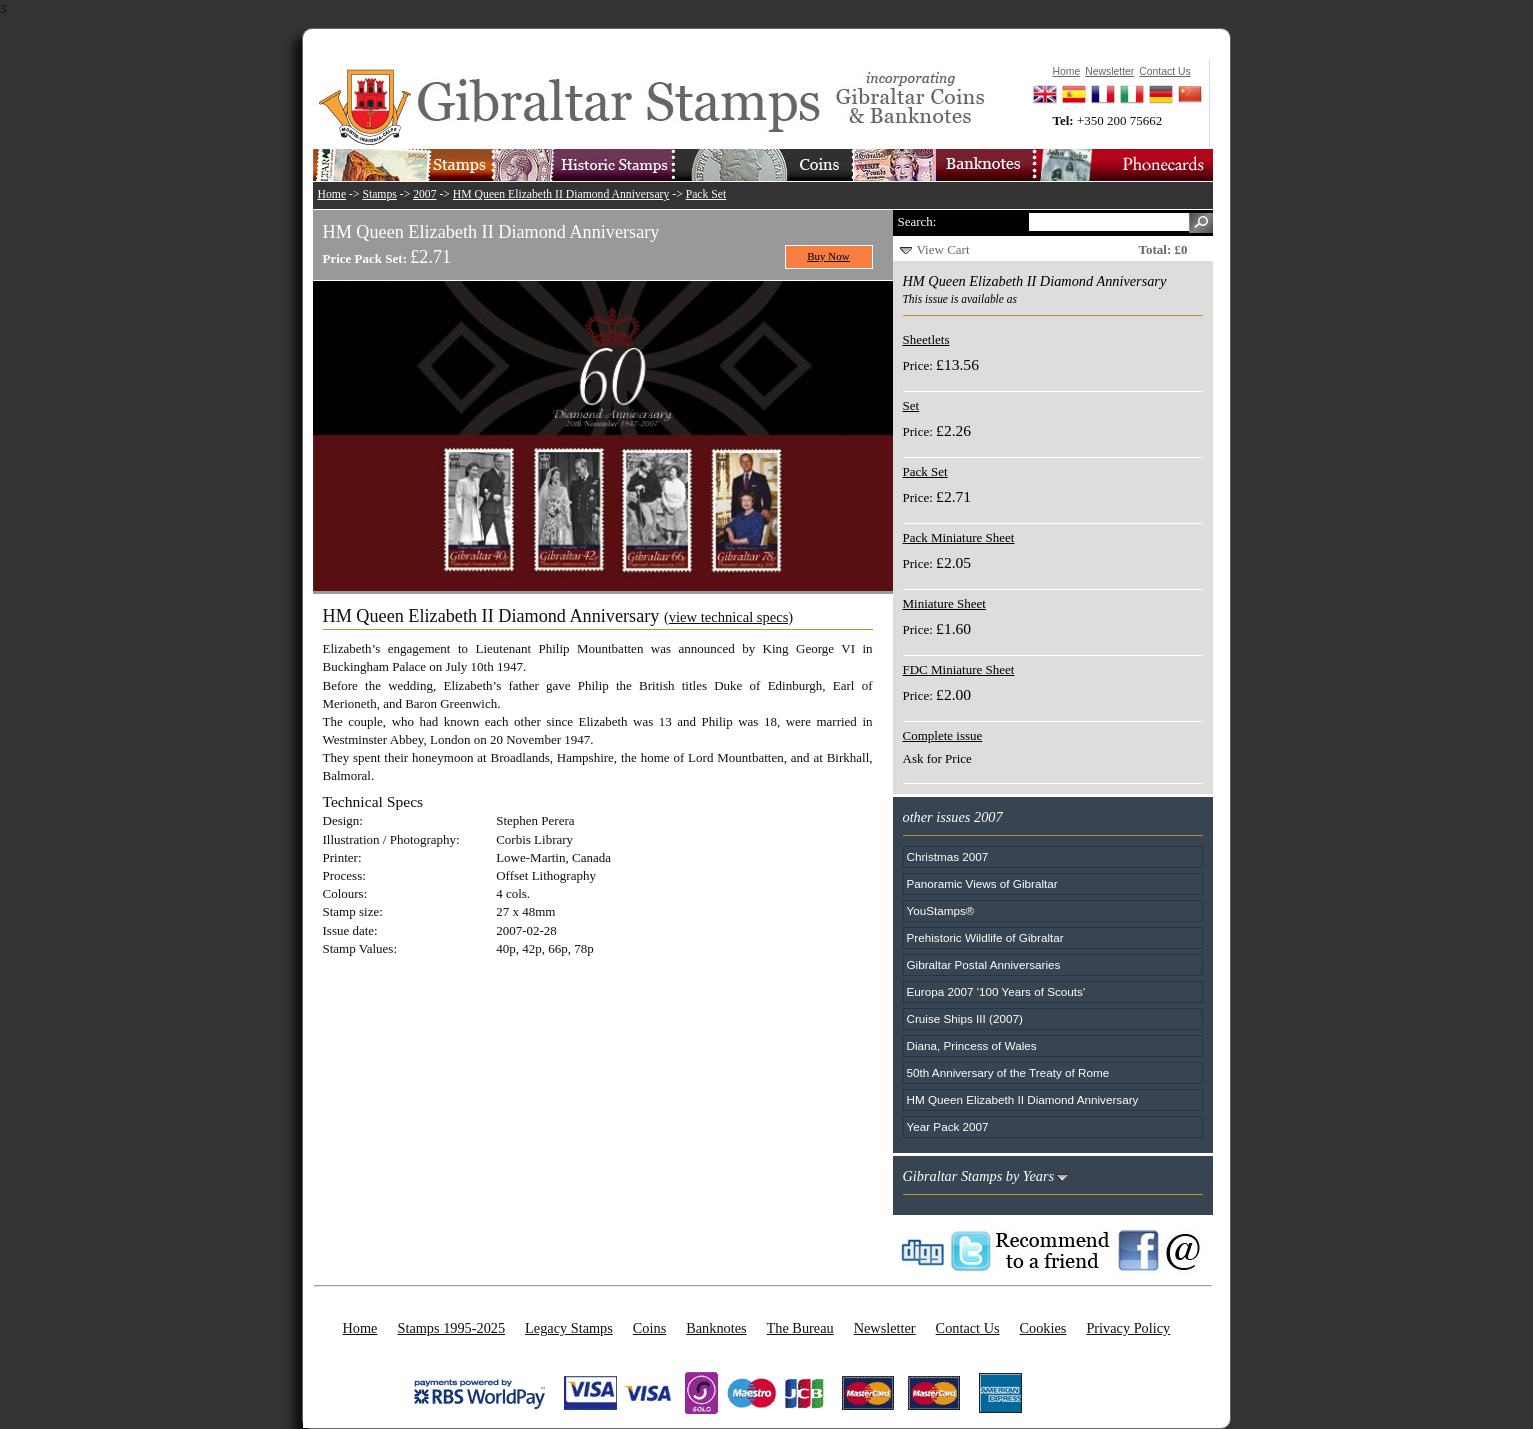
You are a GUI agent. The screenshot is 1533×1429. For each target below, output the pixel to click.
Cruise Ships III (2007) (965, 1018)
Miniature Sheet (944, 603)
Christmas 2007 (948, 856)
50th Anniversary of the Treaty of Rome (1008, 1072)
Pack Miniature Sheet (959, 537)
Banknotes (716, 1328)
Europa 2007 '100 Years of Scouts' (996, 991)
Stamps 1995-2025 (451, 1328)
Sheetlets (926, 339)
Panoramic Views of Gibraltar (982, 883)
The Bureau (800, 1328)
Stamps (379, 194)
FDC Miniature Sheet (959, 669)
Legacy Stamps (569, 1328)
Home (332, 194)
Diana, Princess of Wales (972, 1045)
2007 (424, 194)
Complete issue (943, 735)
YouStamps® (941, 910)
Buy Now (828, 256)
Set (911, 405)
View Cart (943, 249)
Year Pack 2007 (948, 1126)
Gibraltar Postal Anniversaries (984, 964)
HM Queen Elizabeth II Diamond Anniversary (561, 194)
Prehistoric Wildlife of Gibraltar (985, 937)
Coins (649, 1328)
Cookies (1043, 1328)
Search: (917, 221)
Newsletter (885, 1328)
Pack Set (706, 194)
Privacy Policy (1128, 1328)
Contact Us (968, 1328)
